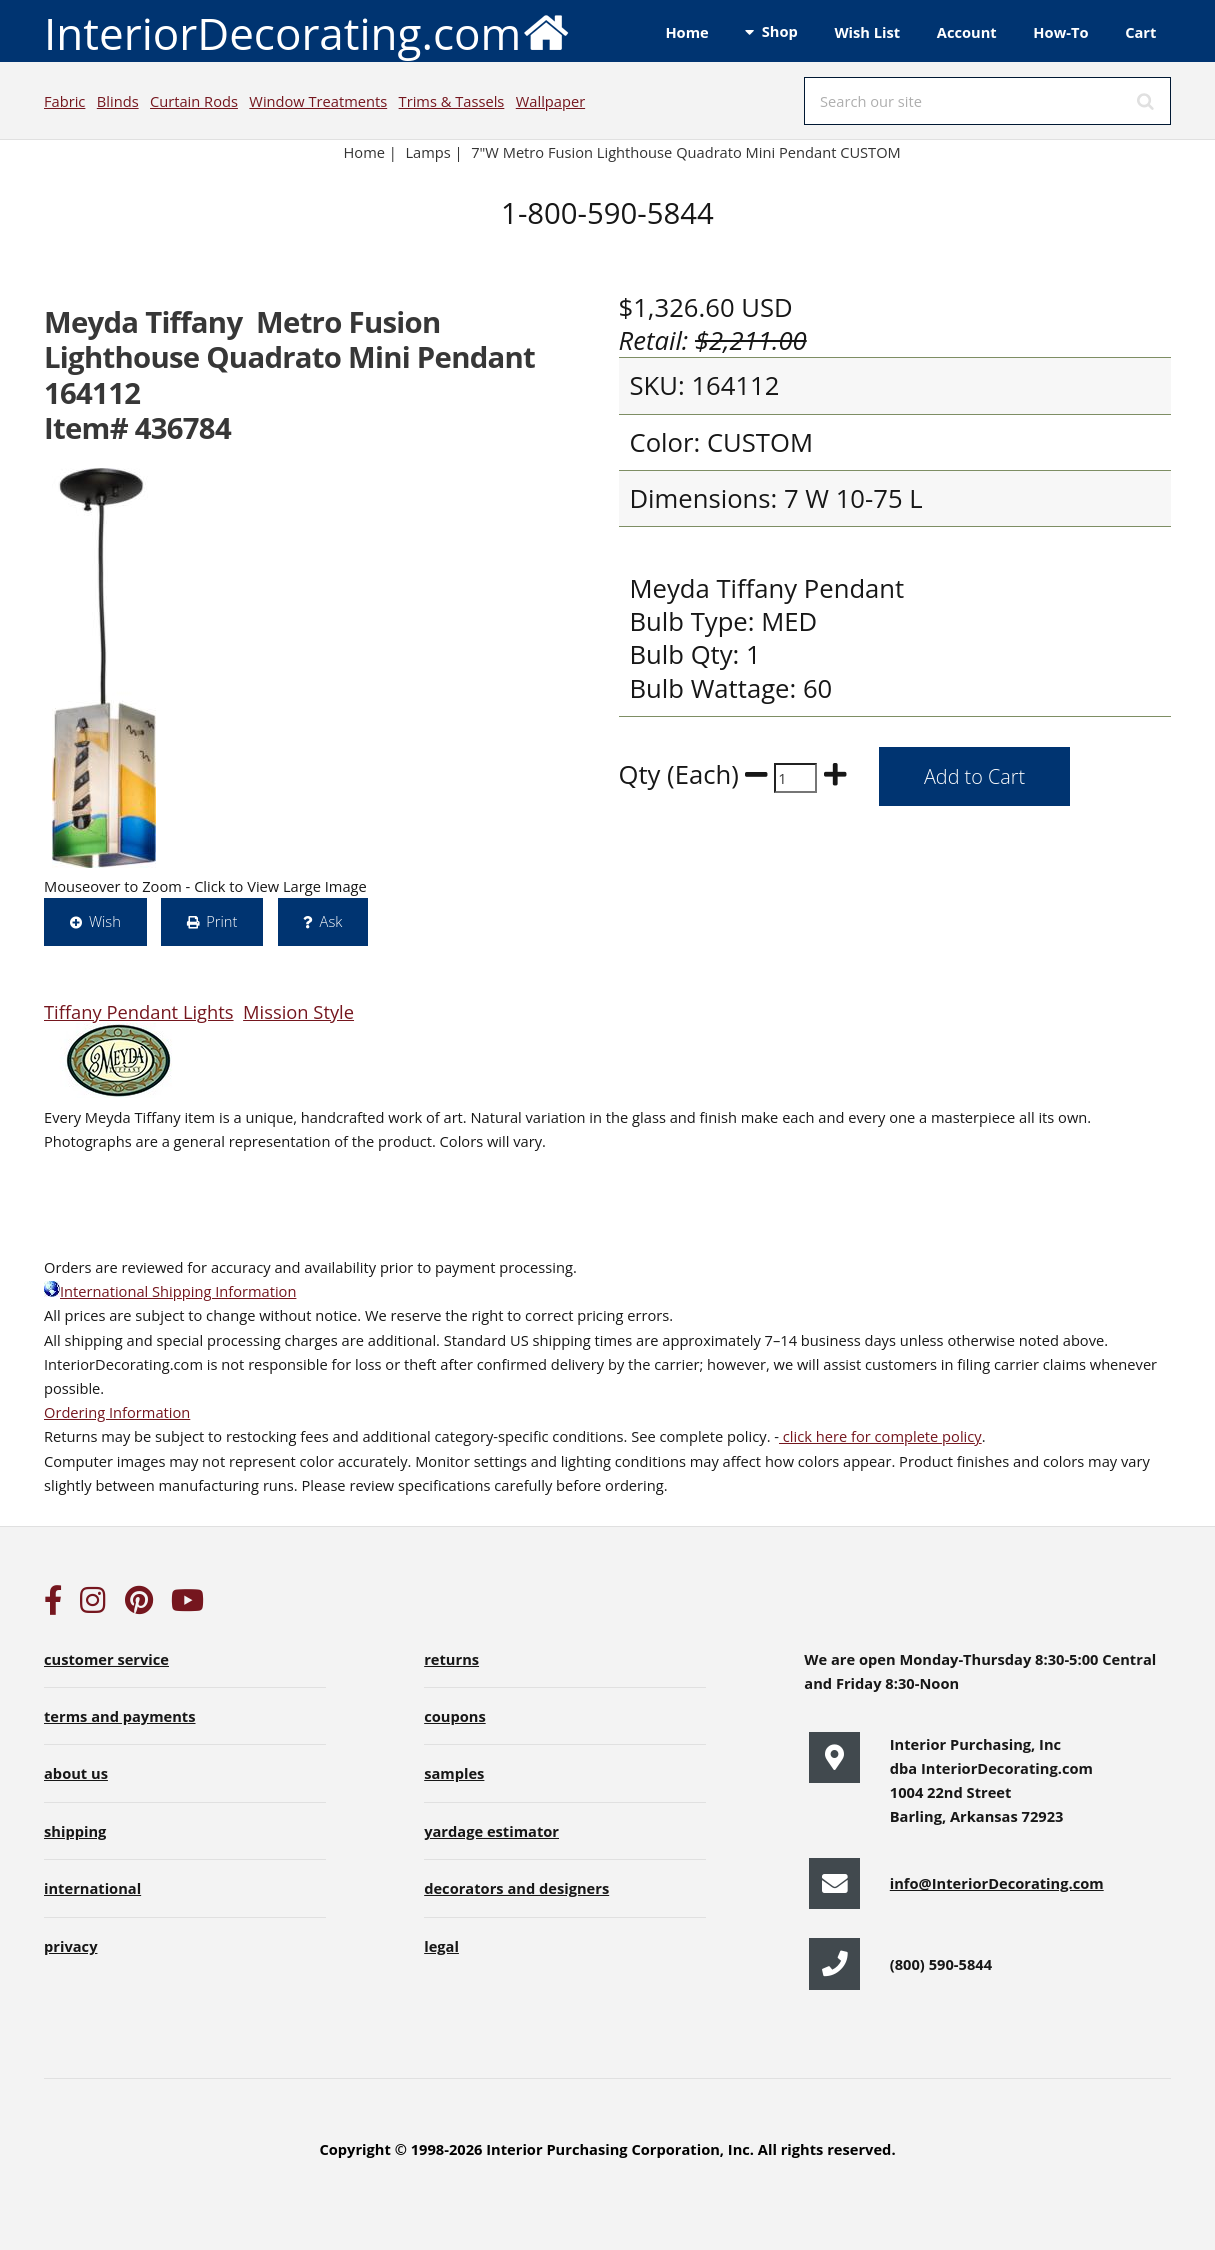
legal (441, 1946)
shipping (75, 1831)
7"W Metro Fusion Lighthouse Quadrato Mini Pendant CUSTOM (686, 152)
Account (967, 32)
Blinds (118, 101)
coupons (455, 1716)
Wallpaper (550, 101)
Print (221, 921)
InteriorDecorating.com (307, 31)
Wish (105, 921)
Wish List (867, 32)
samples (454, 1773)
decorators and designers (516, 1888)
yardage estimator (491, 1831)
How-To (1060, 32)
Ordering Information (117, 1412)
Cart (1140, 32)
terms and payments (120, 1716)
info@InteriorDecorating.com (997, 1883)
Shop (780, 31)
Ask (331, 921)
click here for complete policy (880, 1436)
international (92, 1888)
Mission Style (298, 1011)
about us (76, 1773)
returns (451, 1659)
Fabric (64, 101)
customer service (106, 1659)
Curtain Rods (194, 101)
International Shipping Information (170, 1291)
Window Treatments (318, 101)
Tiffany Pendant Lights (139, 1011)
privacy (70, 1946)
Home (686, 32)
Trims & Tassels (452, 101)
